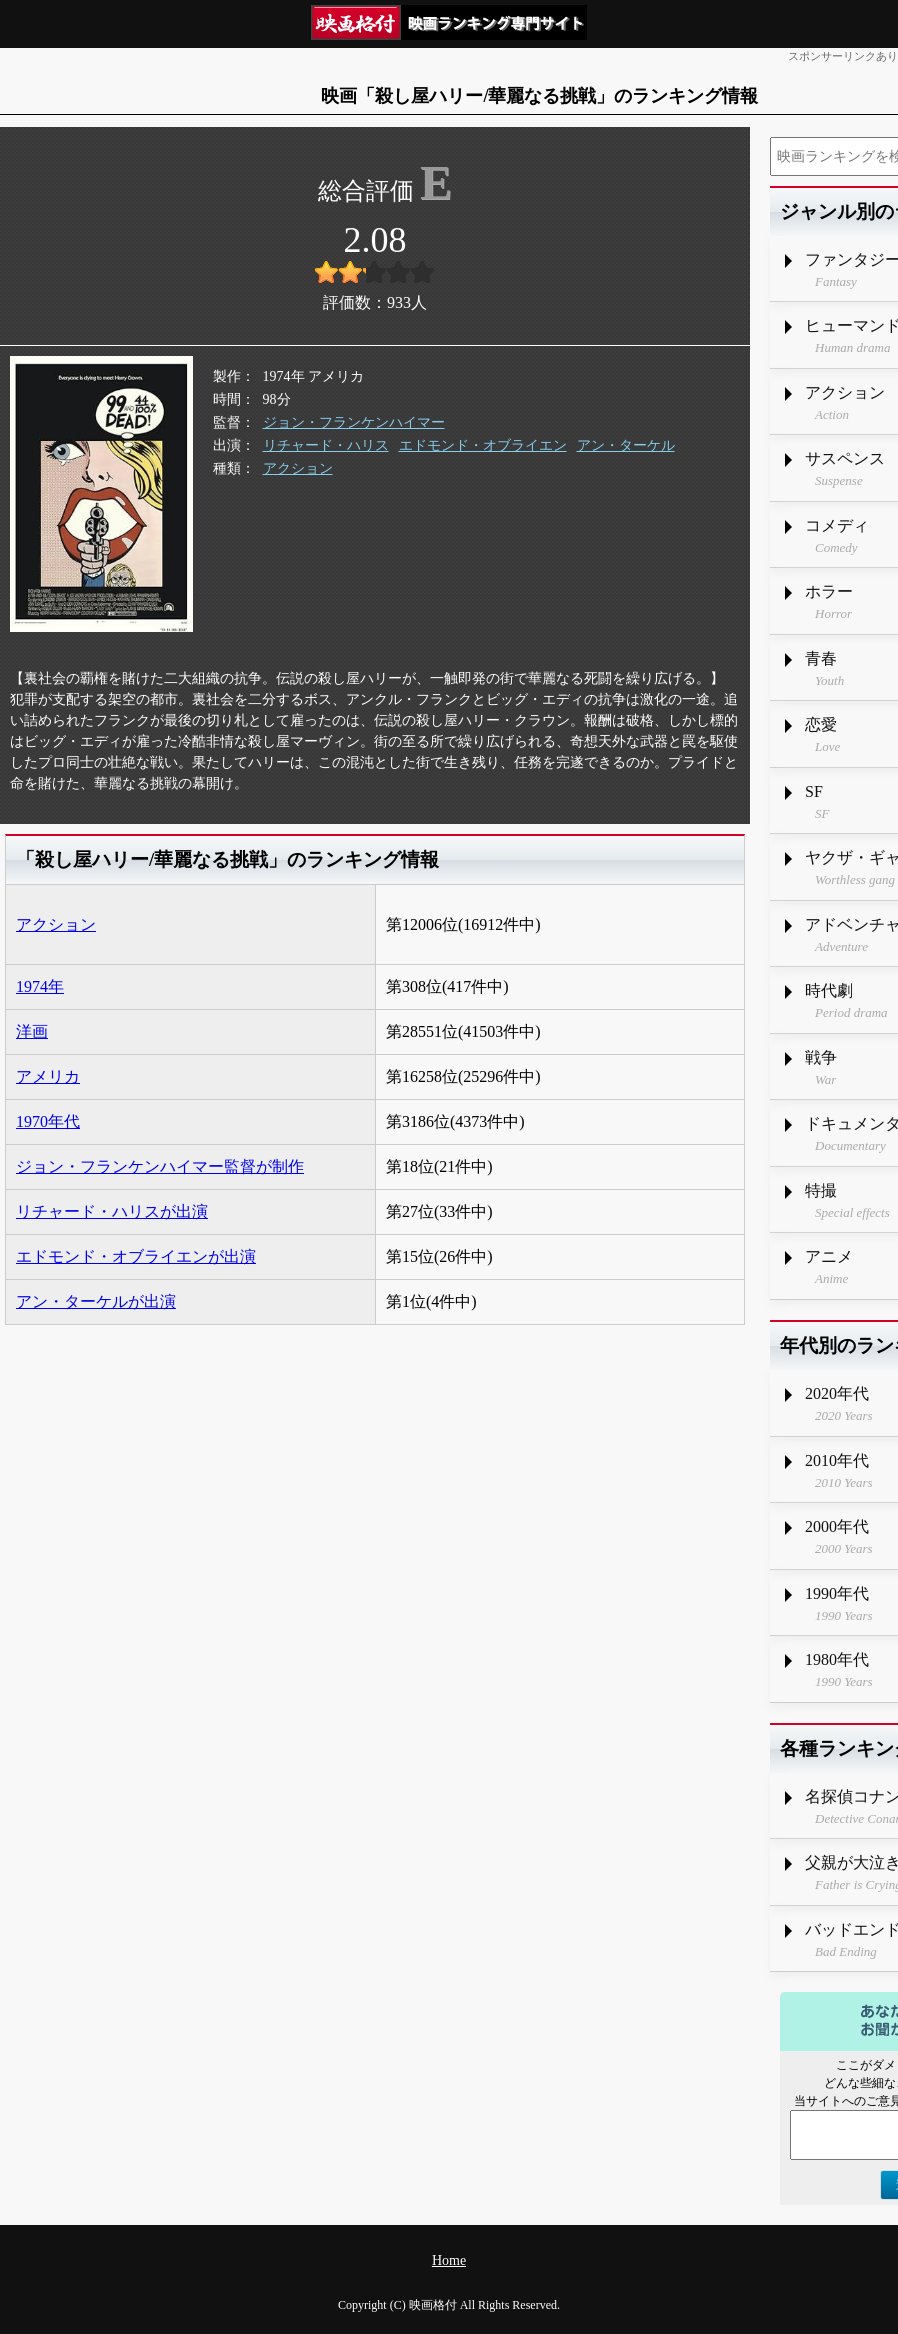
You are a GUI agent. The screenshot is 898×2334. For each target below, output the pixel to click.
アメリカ (48, 1076)
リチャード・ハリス (326, 445)
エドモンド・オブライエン (483, 445)
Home (449, 2260)
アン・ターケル (626, 445)
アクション (298, 468)
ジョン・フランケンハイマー (354, 422)
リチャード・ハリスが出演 (112, 1211)
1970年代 (48, 1121)
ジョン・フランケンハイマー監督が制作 (160, 1166)
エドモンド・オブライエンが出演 (136, 1256)
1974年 (40, 986)
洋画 (32, 1031)
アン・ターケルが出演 (96, 1301)
